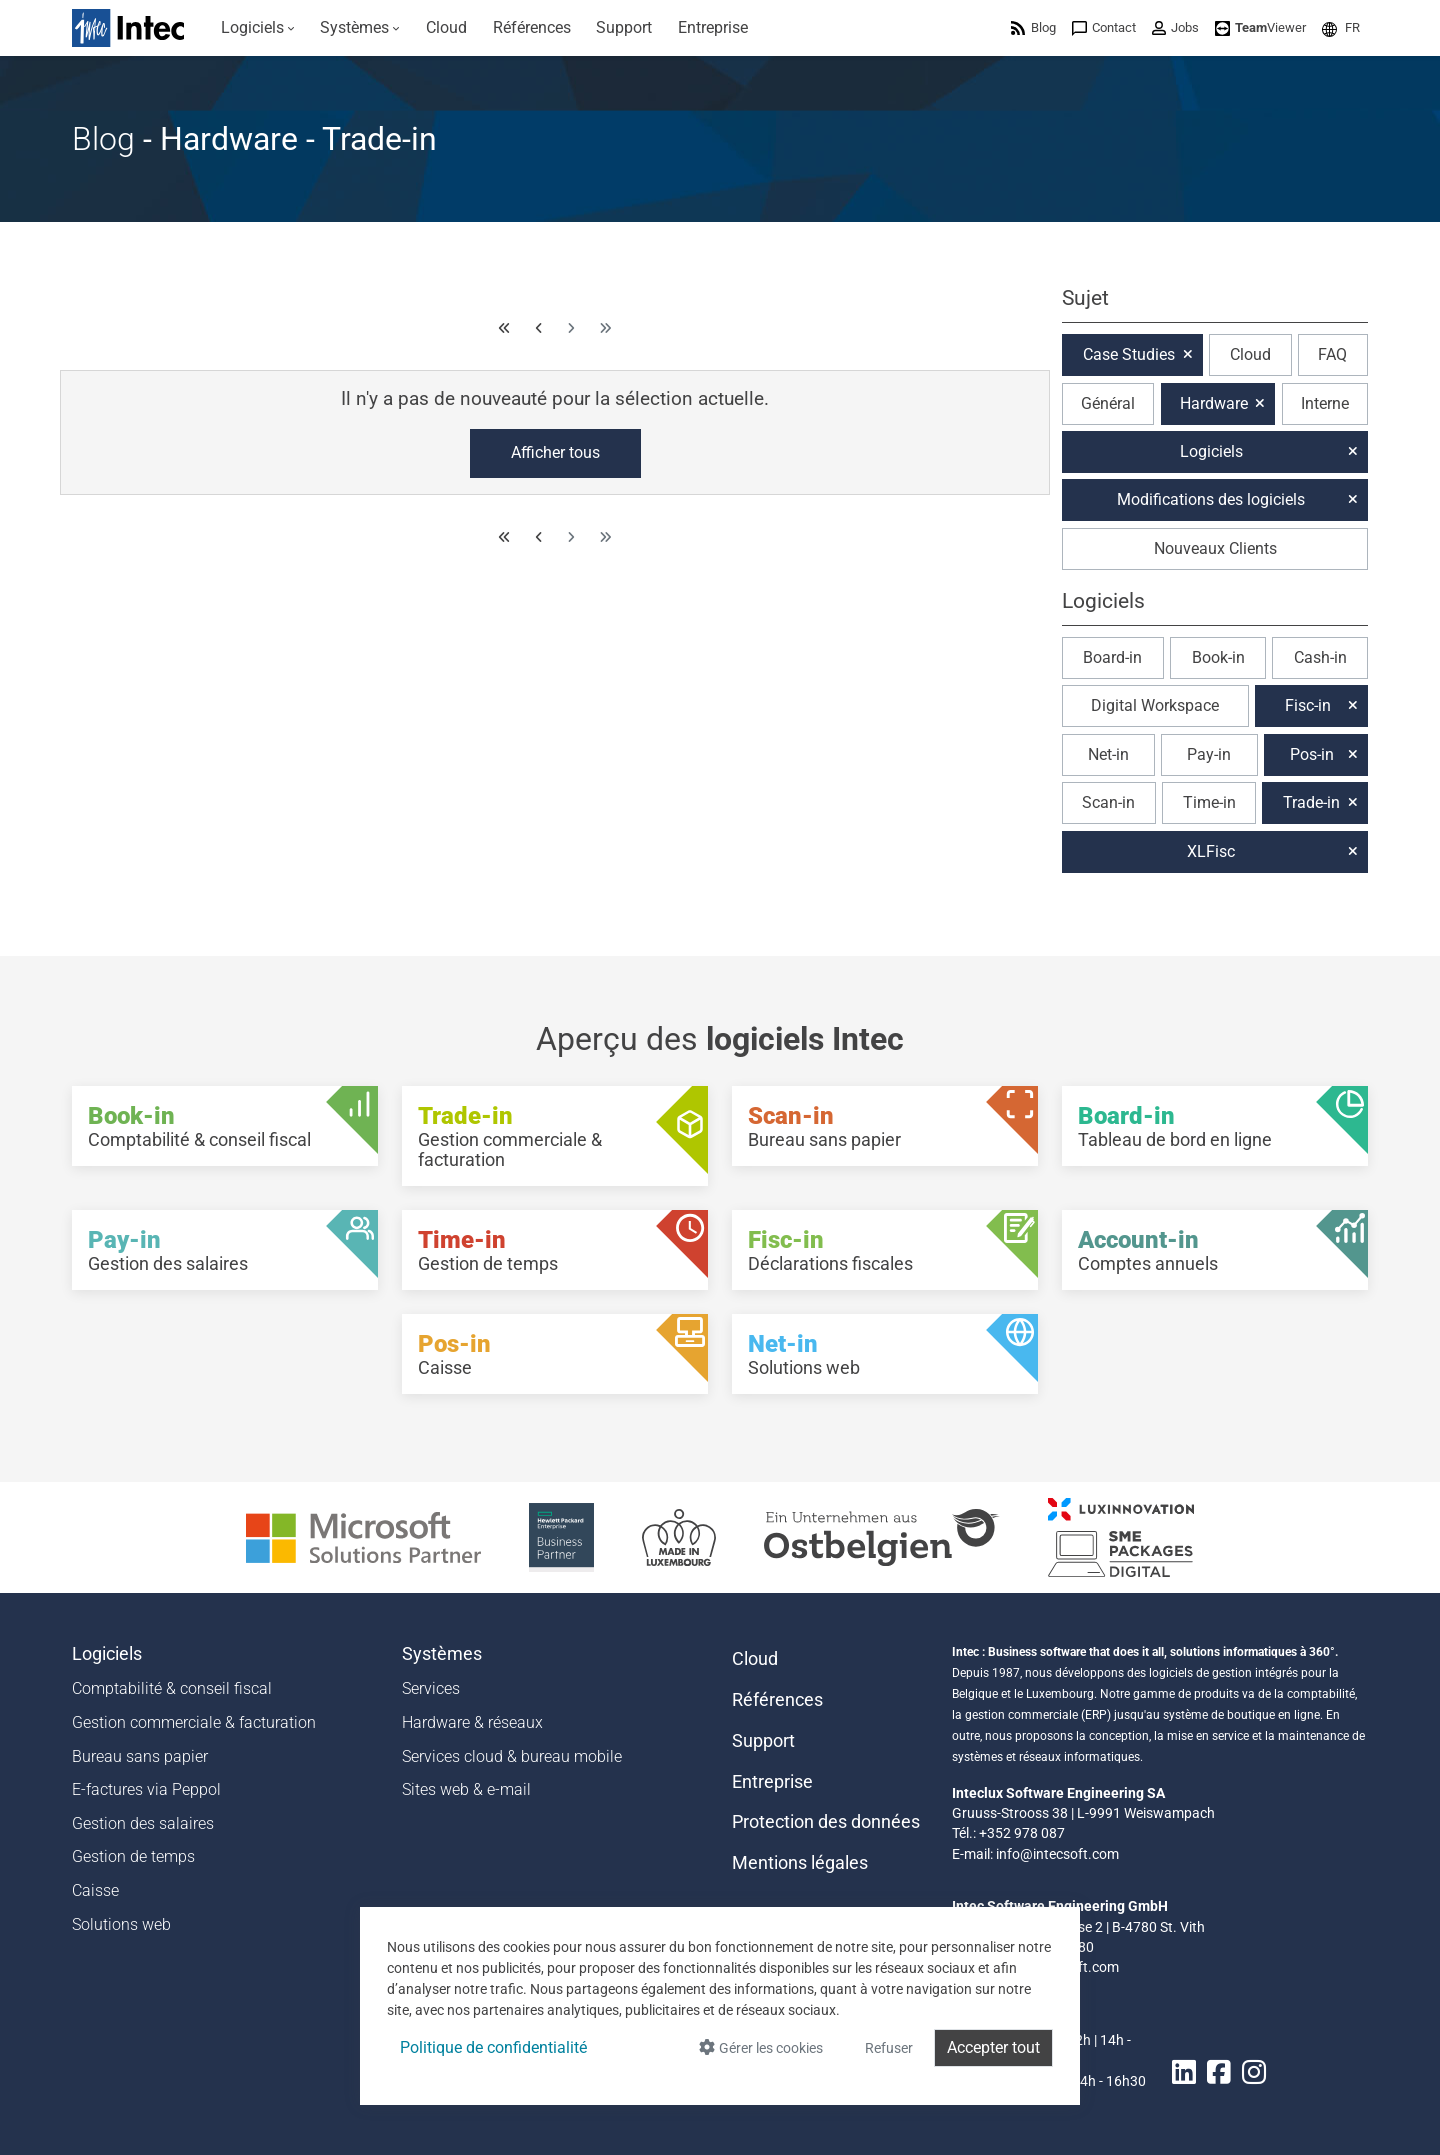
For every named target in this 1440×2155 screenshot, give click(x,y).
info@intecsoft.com (1057, 1854)
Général (1108, 403)
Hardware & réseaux (472, 1722)
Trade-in (1311, 802)
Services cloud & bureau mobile (512, 1756)
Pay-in (1209, 754)
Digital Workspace (1155, 705)
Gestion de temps (133, 1856)
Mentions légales (800, 1863)
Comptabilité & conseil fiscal (172, 1688)
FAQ (1332, 354)
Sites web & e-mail (466, 1789)
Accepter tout (993, 2047)
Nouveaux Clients (1215, 548)
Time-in (1209, 802)
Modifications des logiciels (1211, 499)
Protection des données (826, 1822)
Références (777, 1700)
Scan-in (1108, 802)
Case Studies (1129, 354)
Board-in (1112, 657)
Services (431, 1688)
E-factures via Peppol (146, 1789)
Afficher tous (555, 452)
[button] (1341, 27)
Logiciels (1211, 451)
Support (763, 1741)
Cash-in (1320, 657)
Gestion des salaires (143, 1823)
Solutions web (121, 1924)
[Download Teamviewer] (1260, 27)
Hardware (1214, 403)
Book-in (1218, 657)
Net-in (1108, 754)
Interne (1325, 403)
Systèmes (442, 1654)
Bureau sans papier (140, 1756)
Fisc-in (1308, 705)
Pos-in (1312, 754)
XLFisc (1211, 851)
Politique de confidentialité (493, 2047)
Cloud (1250, 354)
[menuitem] (258, 28)
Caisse (95, 1890)
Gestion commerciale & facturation (194, 1722)
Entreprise (772, 1782)
